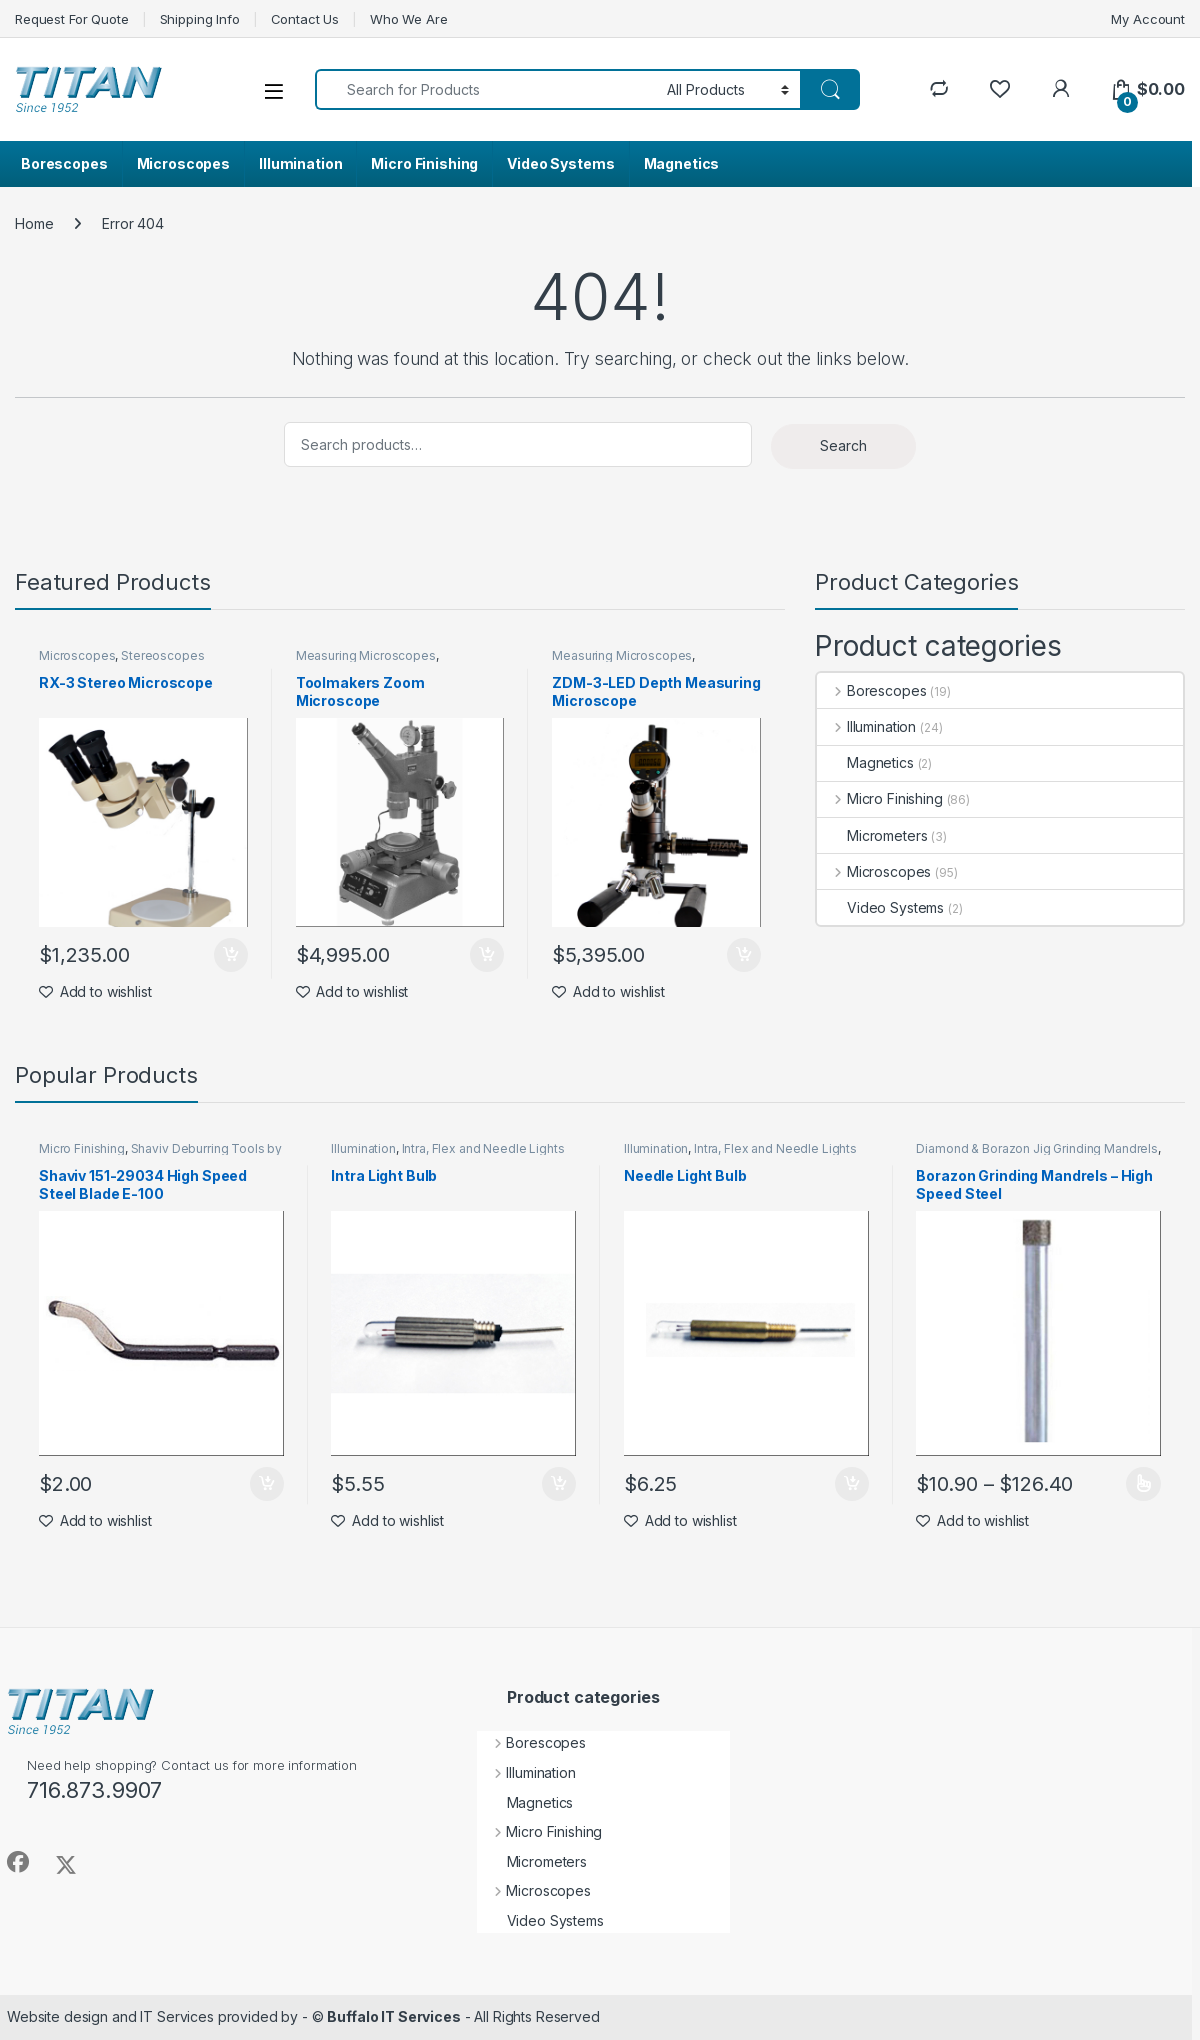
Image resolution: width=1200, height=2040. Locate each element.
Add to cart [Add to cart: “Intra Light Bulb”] (559, 1484)
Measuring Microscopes (366, 655)
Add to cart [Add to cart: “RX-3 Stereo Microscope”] (231, 955)
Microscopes (183, 163)
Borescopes (64, 163)
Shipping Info (200, 19)
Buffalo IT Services (393, 2016)
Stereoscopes (162, 655)
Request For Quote (72, 19)
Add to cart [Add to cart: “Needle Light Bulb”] (852, 1484)
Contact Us (305, 19)
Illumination (300, 163)
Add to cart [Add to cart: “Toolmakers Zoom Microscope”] (487, 955)
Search (843, 445)
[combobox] (485, 89)
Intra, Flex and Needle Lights (483, 1148)
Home (34, 223)
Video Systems (560, 163)
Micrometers (872, 835)
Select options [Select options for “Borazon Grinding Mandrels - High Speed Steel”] (1143, 1484)
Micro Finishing (424, 163)
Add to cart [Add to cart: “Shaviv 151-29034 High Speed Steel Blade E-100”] (267, 1484)
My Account (1148, 19)
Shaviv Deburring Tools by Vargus (160, 1155)
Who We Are (409, 19)
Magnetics (682, 163)
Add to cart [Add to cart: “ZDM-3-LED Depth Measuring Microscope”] (744, 955)
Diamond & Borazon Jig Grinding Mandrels (1037, 1148)
